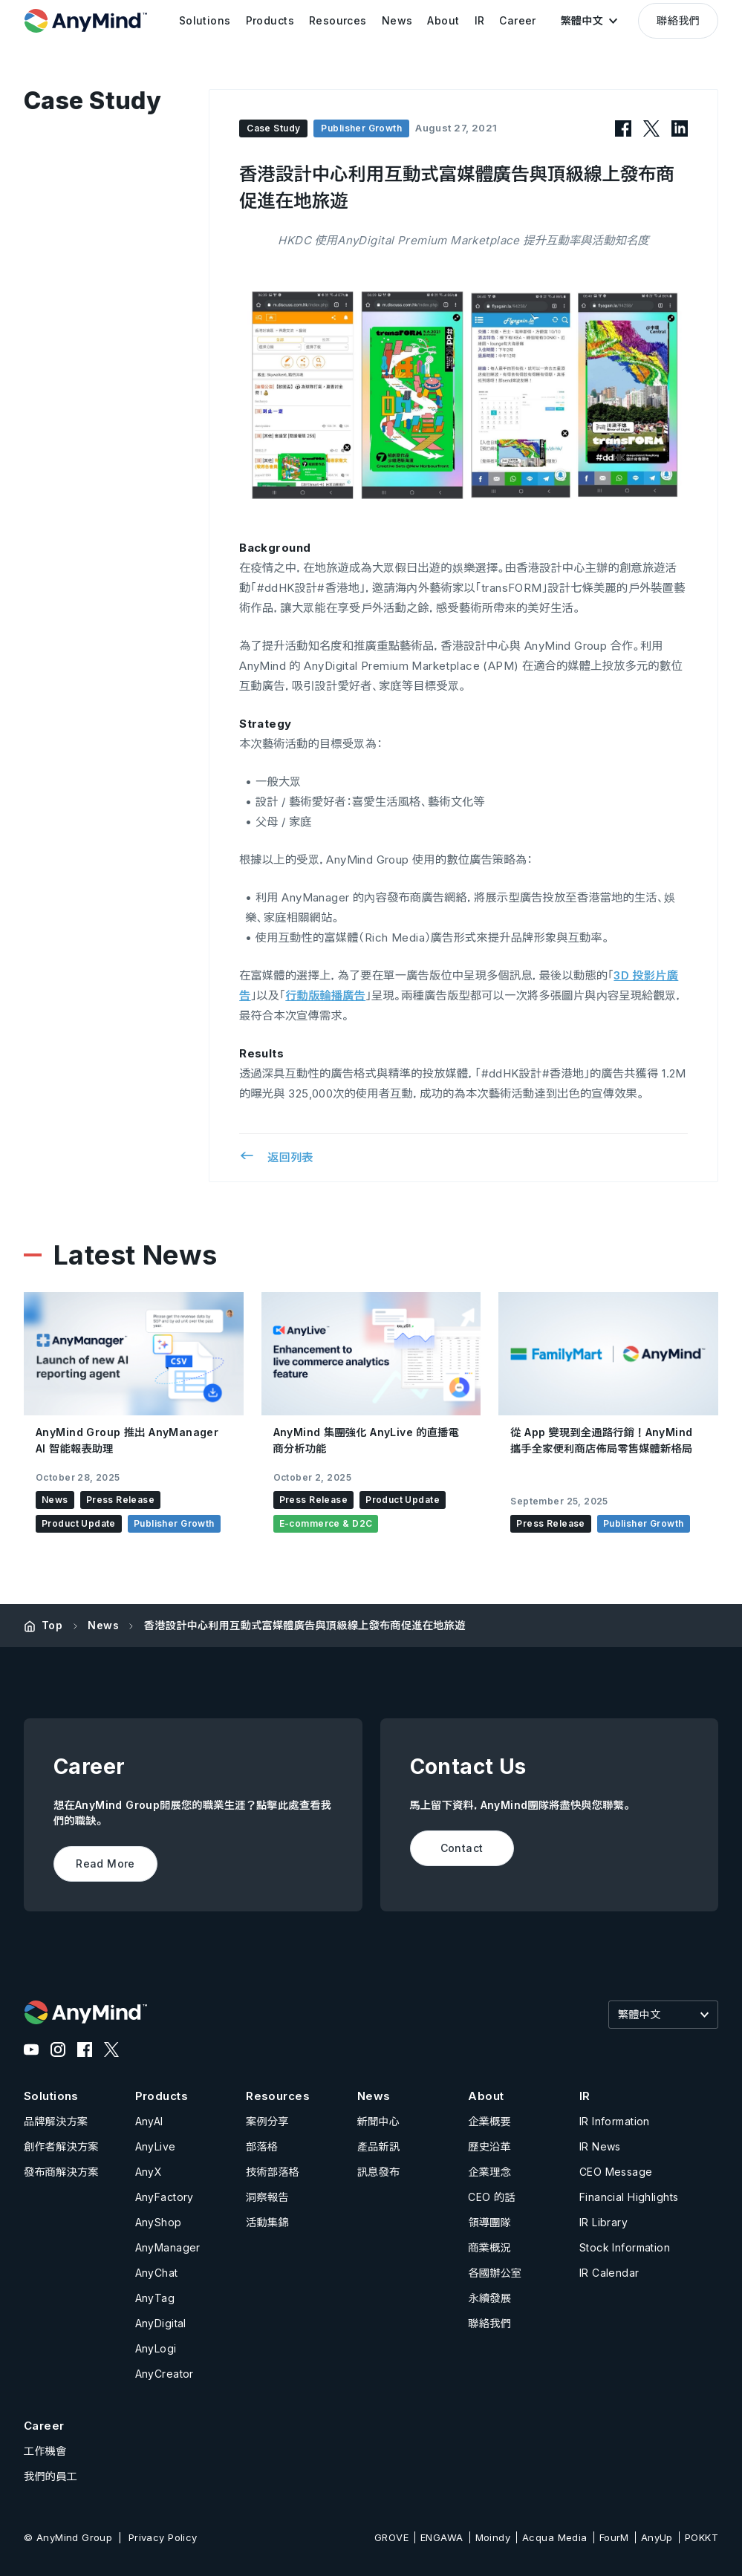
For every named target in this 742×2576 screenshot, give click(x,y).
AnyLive (155, 2146)
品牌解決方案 (56, 2121)
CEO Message (616, 2171)
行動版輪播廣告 (325, 995)
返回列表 (276, 1156)
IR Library (603, 2222)
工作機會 (45, 2451)
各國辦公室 (494, 2272)
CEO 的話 (491, 2197)
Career (44, 2426)
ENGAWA (441, 2537)
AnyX (149, 2171)
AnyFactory (164, 2197)
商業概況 (489, 2247)
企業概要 (489, 2121)
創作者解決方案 (61, 2146)
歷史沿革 (489, 2146)
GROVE (391, 2537)
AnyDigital (160, 2323)
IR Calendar (609, 2272)
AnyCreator (164, 2373)
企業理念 (489, 2171)
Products (161, 2096)
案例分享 (267, 2121)
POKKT (701, 2537)
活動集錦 (267, 2222)
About (486, 2096)
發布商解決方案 (61, 2171)
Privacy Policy (163, 2537)
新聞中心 (378, 2121)
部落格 (262, 2146)
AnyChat (156, 2272)
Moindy (493, 2537)
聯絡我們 (678, 20)
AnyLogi (156, 2348)
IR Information (614, 2121)
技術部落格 (272, 2171)
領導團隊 (489, 2222)
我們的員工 (50, 2476)
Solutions (51, 2096)
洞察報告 (267, 2197)
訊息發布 (378, 2171)
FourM (614, 2537)
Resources (278, 2096)
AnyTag (155, 2298)
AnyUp (657, 2537)
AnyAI (149, 2121)
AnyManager (168, 2247)
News (103, 1625)
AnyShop (158, 2222)
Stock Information (624, 2247)
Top (52, 1625)
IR (584, 2096)
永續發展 (489, 2298)
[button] (589, 21)
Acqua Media (555, 2537)
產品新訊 (378, 2146)
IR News (600, 2146)
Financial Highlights (628, 2197)
